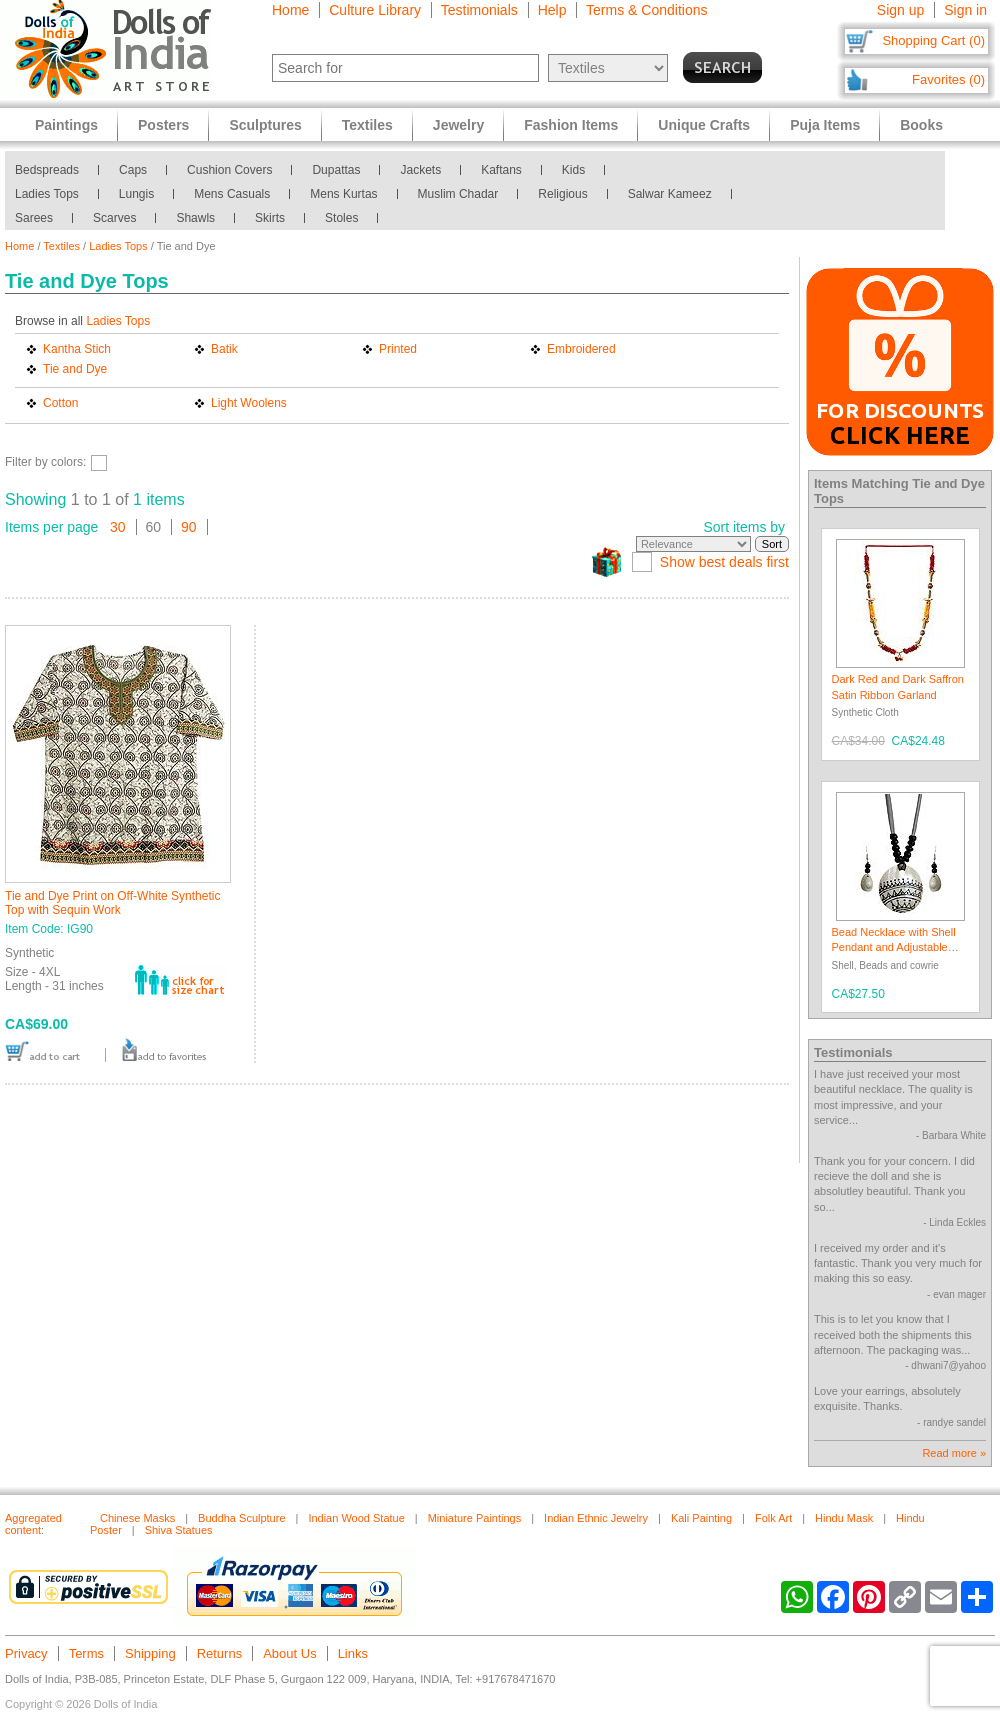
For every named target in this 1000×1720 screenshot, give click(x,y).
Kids (573, 170)
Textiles (61, 246)
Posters (163, 125)
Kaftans (501, 170)
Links (353, 1653)
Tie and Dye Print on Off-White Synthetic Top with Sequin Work (112, 903)
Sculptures (265, 125)
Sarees (34, 218)
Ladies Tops (47, 194)
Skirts (270, 218)
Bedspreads (47, 170)
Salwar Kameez (670, 194)
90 (189, 527)
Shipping (150, 1653)
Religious (562, 194)
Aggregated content (33, 1524)
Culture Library (375, 10)
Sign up (900, 10)
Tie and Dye (75, 369)
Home (290, 10)
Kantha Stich (77, 349)
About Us (289, 1653)
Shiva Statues (179, 1530)
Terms (86, 1653)
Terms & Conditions (646, 10)
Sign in (965, 10)
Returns (220, 1653)
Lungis (136, 194)
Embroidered (581, 349)
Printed (398, 349)
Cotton (60, 403)
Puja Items (825, 125)
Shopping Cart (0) (933, 40)
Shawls (195, 218)
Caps (133, 170)
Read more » (954, 1453)
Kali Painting (701, 1518)
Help (552, 10)
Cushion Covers (229, 170)
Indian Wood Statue (356, 1518)
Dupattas (336, 170)
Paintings (66, 125)
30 (118, 527)
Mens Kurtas (343, 194)
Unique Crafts (704, 125)
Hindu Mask (844, 1518)
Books (921, 125)
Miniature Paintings (475, 1518)
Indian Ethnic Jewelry (596, 1518)
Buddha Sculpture (241, 1518)
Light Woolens (249, 403)
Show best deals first (724, 562)
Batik (224, 349)
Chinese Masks (137, 1518)
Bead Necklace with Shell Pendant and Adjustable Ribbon (894, 947)
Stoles (341, 218)
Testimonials (479, 10)
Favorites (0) (948, 79)
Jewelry (458, 125)
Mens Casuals (232, 194)
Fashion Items (571, 125)
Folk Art (773, 1518)
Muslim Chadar (458, 194)
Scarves (114, 218)
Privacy (26, 1653)
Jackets (420, 170)
